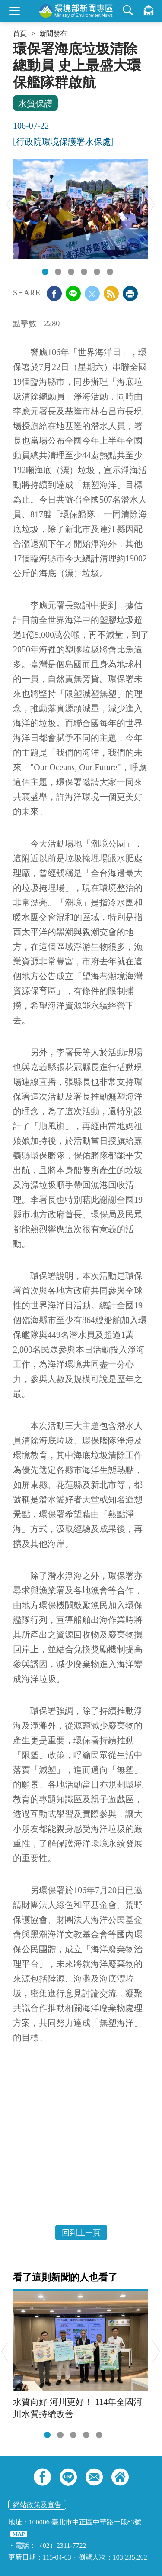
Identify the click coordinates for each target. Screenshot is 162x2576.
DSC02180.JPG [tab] (97, 272)
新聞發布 (53, 33)
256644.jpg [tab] (58, 272)
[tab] (47, 2435)
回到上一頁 (81, 2233)
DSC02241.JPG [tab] (110, 272)
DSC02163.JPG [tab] (84, 272)
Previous (9, 204)
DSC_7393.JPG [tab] (45, 272)
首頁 (20, 33)
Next (151, 204)
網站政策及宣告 (37, 2504)
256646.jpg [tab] (71, 272)
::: (16, 44)
